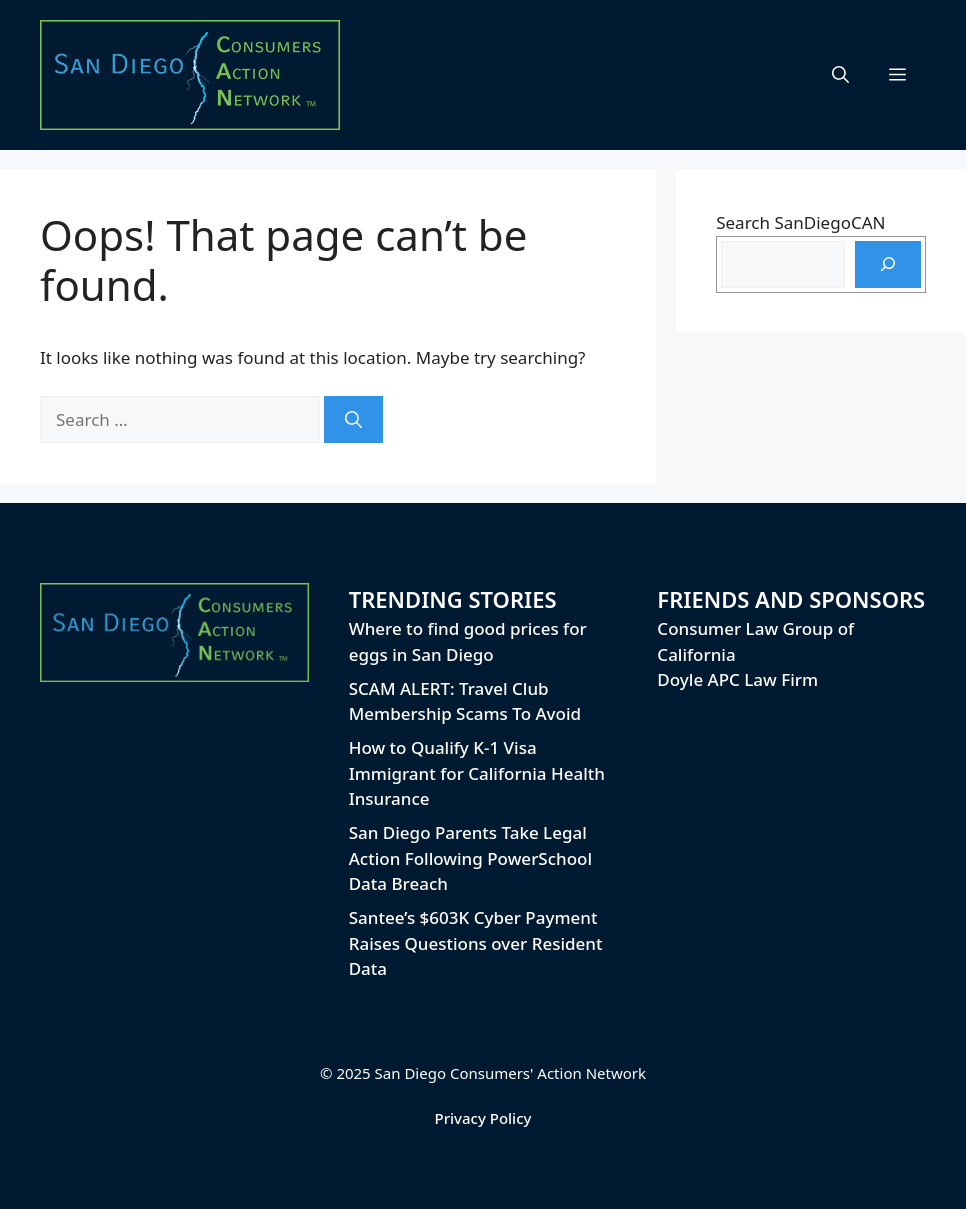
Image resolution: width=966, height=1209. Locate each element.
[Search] (353, 420)
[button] (840, 75)
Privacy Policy (483, 1118)
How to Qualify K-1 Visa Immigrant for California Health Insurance (477, 773)
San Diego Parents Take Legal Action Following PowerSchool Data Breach (470, 858)
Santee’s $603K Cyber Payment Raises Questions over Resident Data (476, 943)
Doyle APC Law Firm (737, 679)
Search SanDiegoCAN (800, 222)
